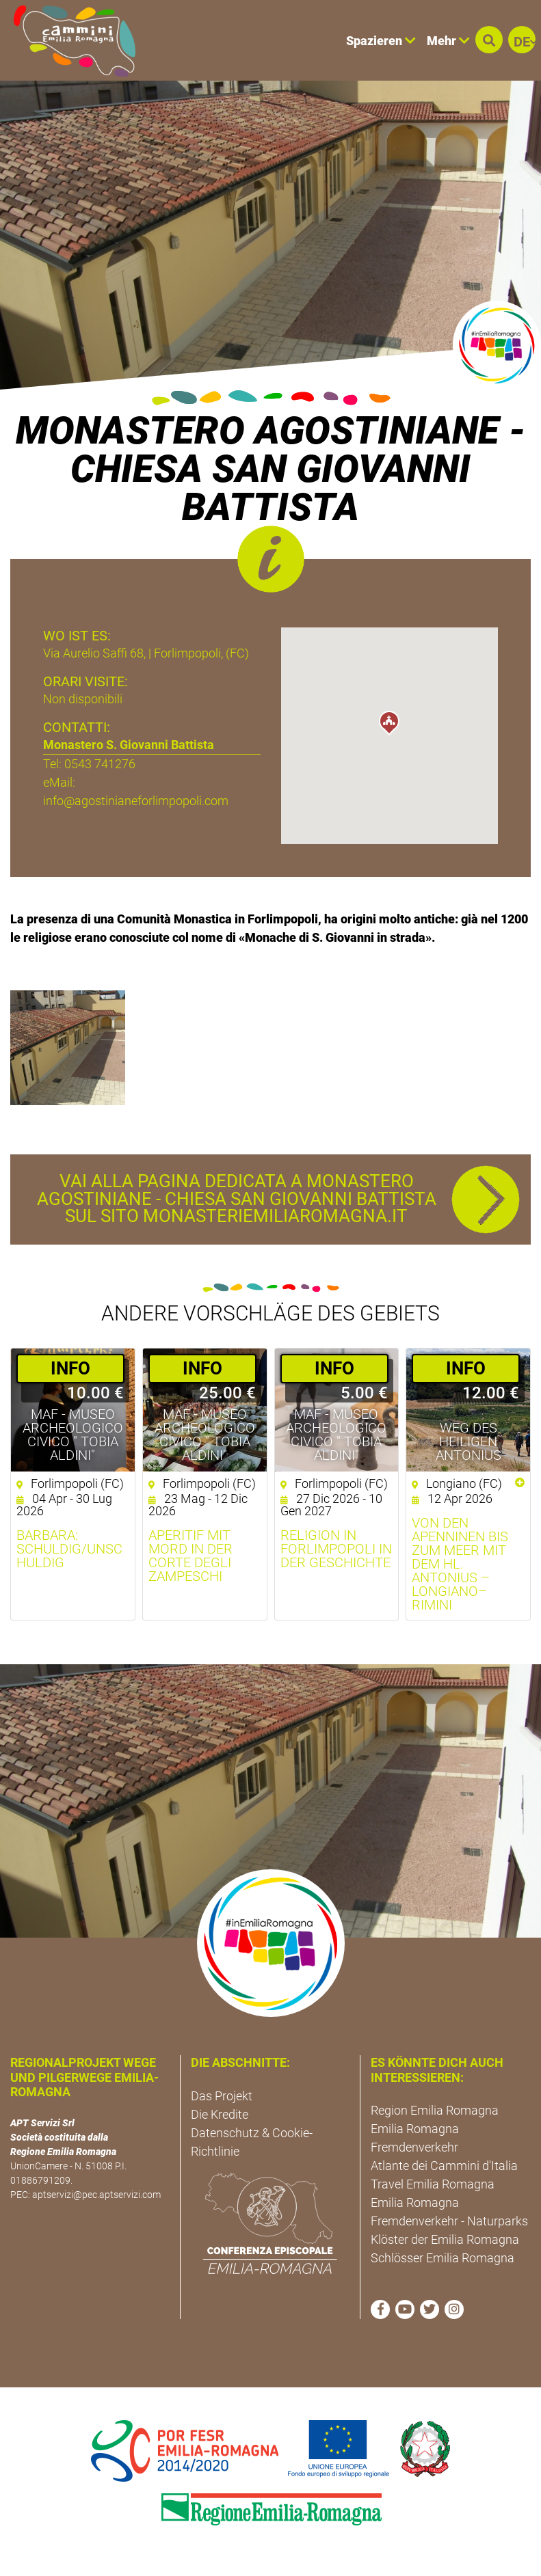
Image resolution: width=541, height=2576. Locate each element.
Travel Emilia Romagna (432, 2184)
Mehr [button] (448, 40)
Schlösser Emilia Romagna (442, 2258)
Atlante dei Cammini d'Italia (444, 2165)
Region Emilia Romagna (435, 2110)
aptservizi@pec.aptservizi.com (96, 2194)
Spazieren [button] (381, 40)
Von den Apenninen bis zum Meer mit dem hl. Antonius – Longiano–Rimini (460, 1564)
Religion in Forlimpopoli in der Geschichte (336, 1548)
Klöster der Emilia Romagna (445, 2239)
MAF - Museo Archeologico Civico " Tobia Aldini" (73, 1434)
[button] (489, 39)
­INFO (70, 1368)
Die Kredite (219, 2114)
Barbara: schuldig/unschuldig (69, 1548)
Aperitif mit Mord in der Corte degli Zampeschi (190, 1555)
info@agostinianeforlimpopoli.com (135, 801)
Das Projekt (221, 2096)
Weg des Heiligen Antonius (468, 1441)
